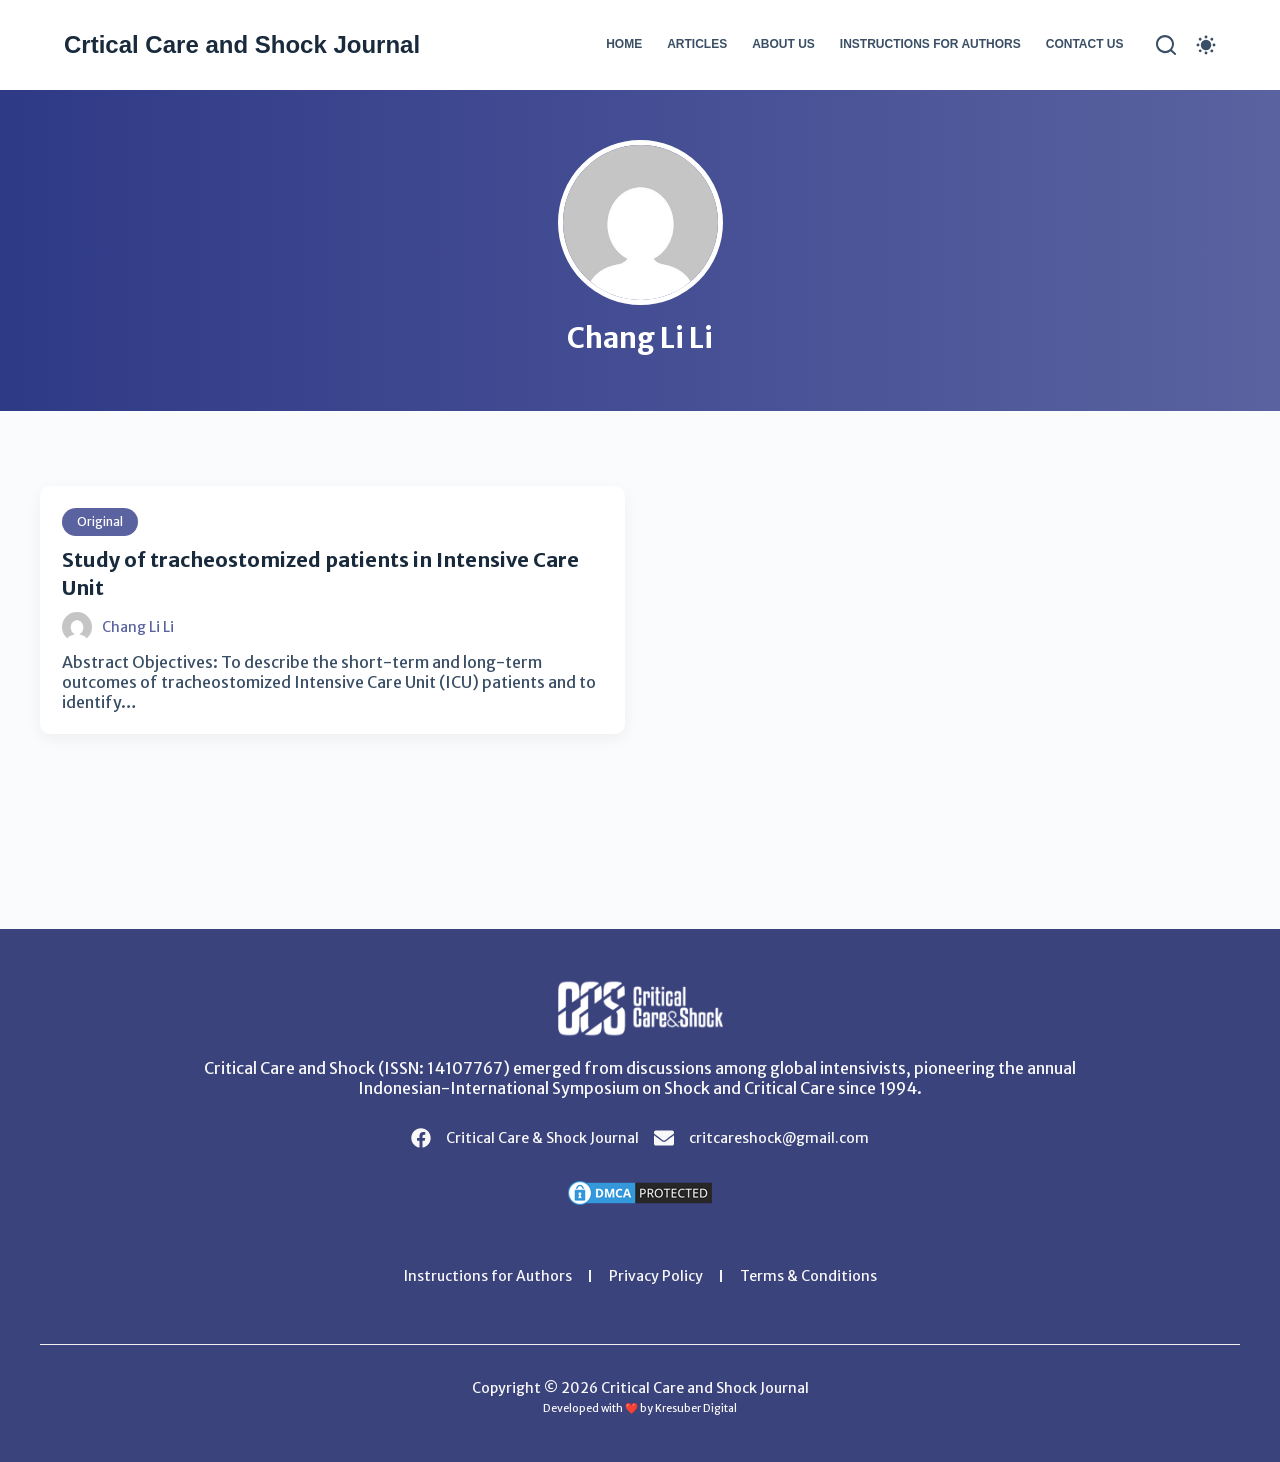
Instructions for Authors (930, 44)
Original (100, 521)
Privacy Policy (656, 1276)
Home (624, 44)
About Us (783, 44)
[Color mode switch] (1206, 45)
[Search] (1166, 45)
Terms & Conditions (808, 1276)
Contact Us (1085, 44)
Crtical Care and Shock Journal (242, 44)
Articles (697, 44)
